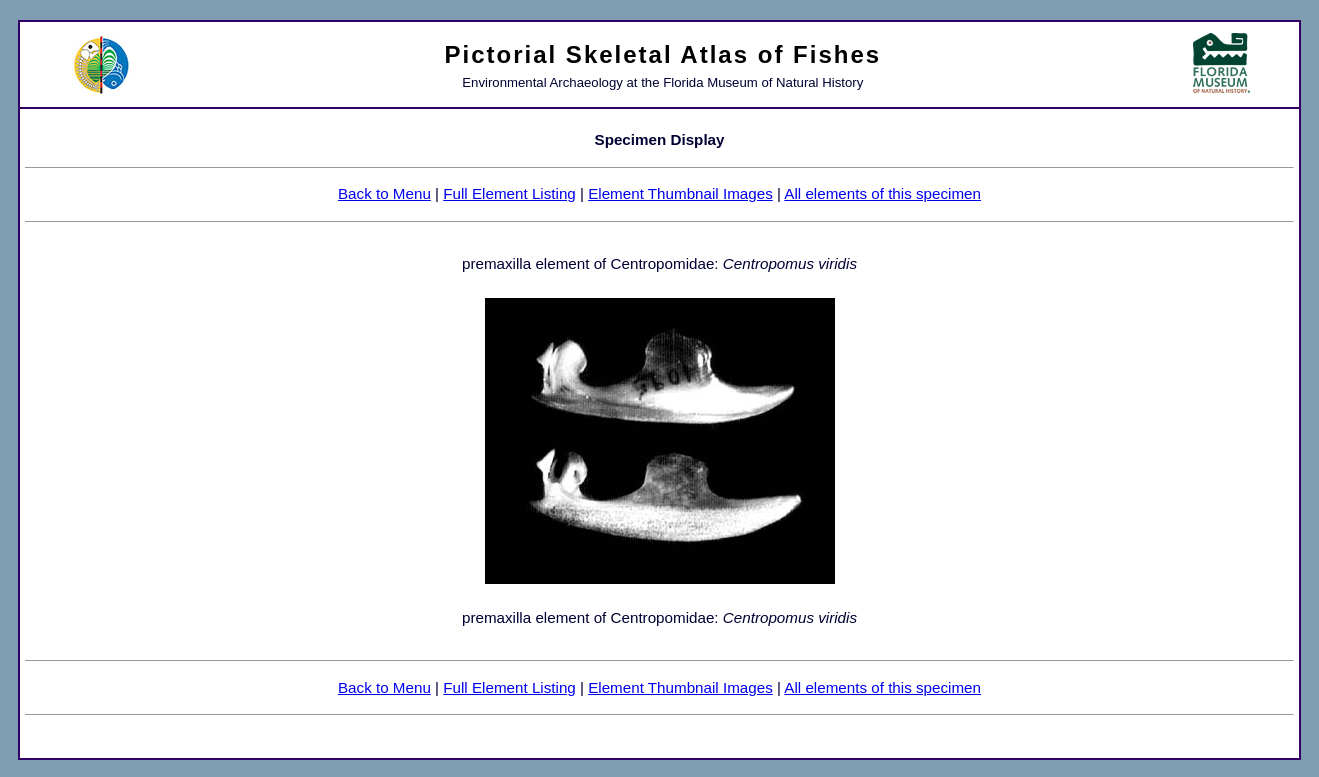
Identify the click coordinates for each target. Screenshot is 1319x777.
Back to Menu (384, 193)
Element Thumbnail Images (680, 193)
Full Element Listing (509, 193)
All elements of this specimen (882, 193)
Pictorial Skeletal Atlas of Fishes (663, 54)
